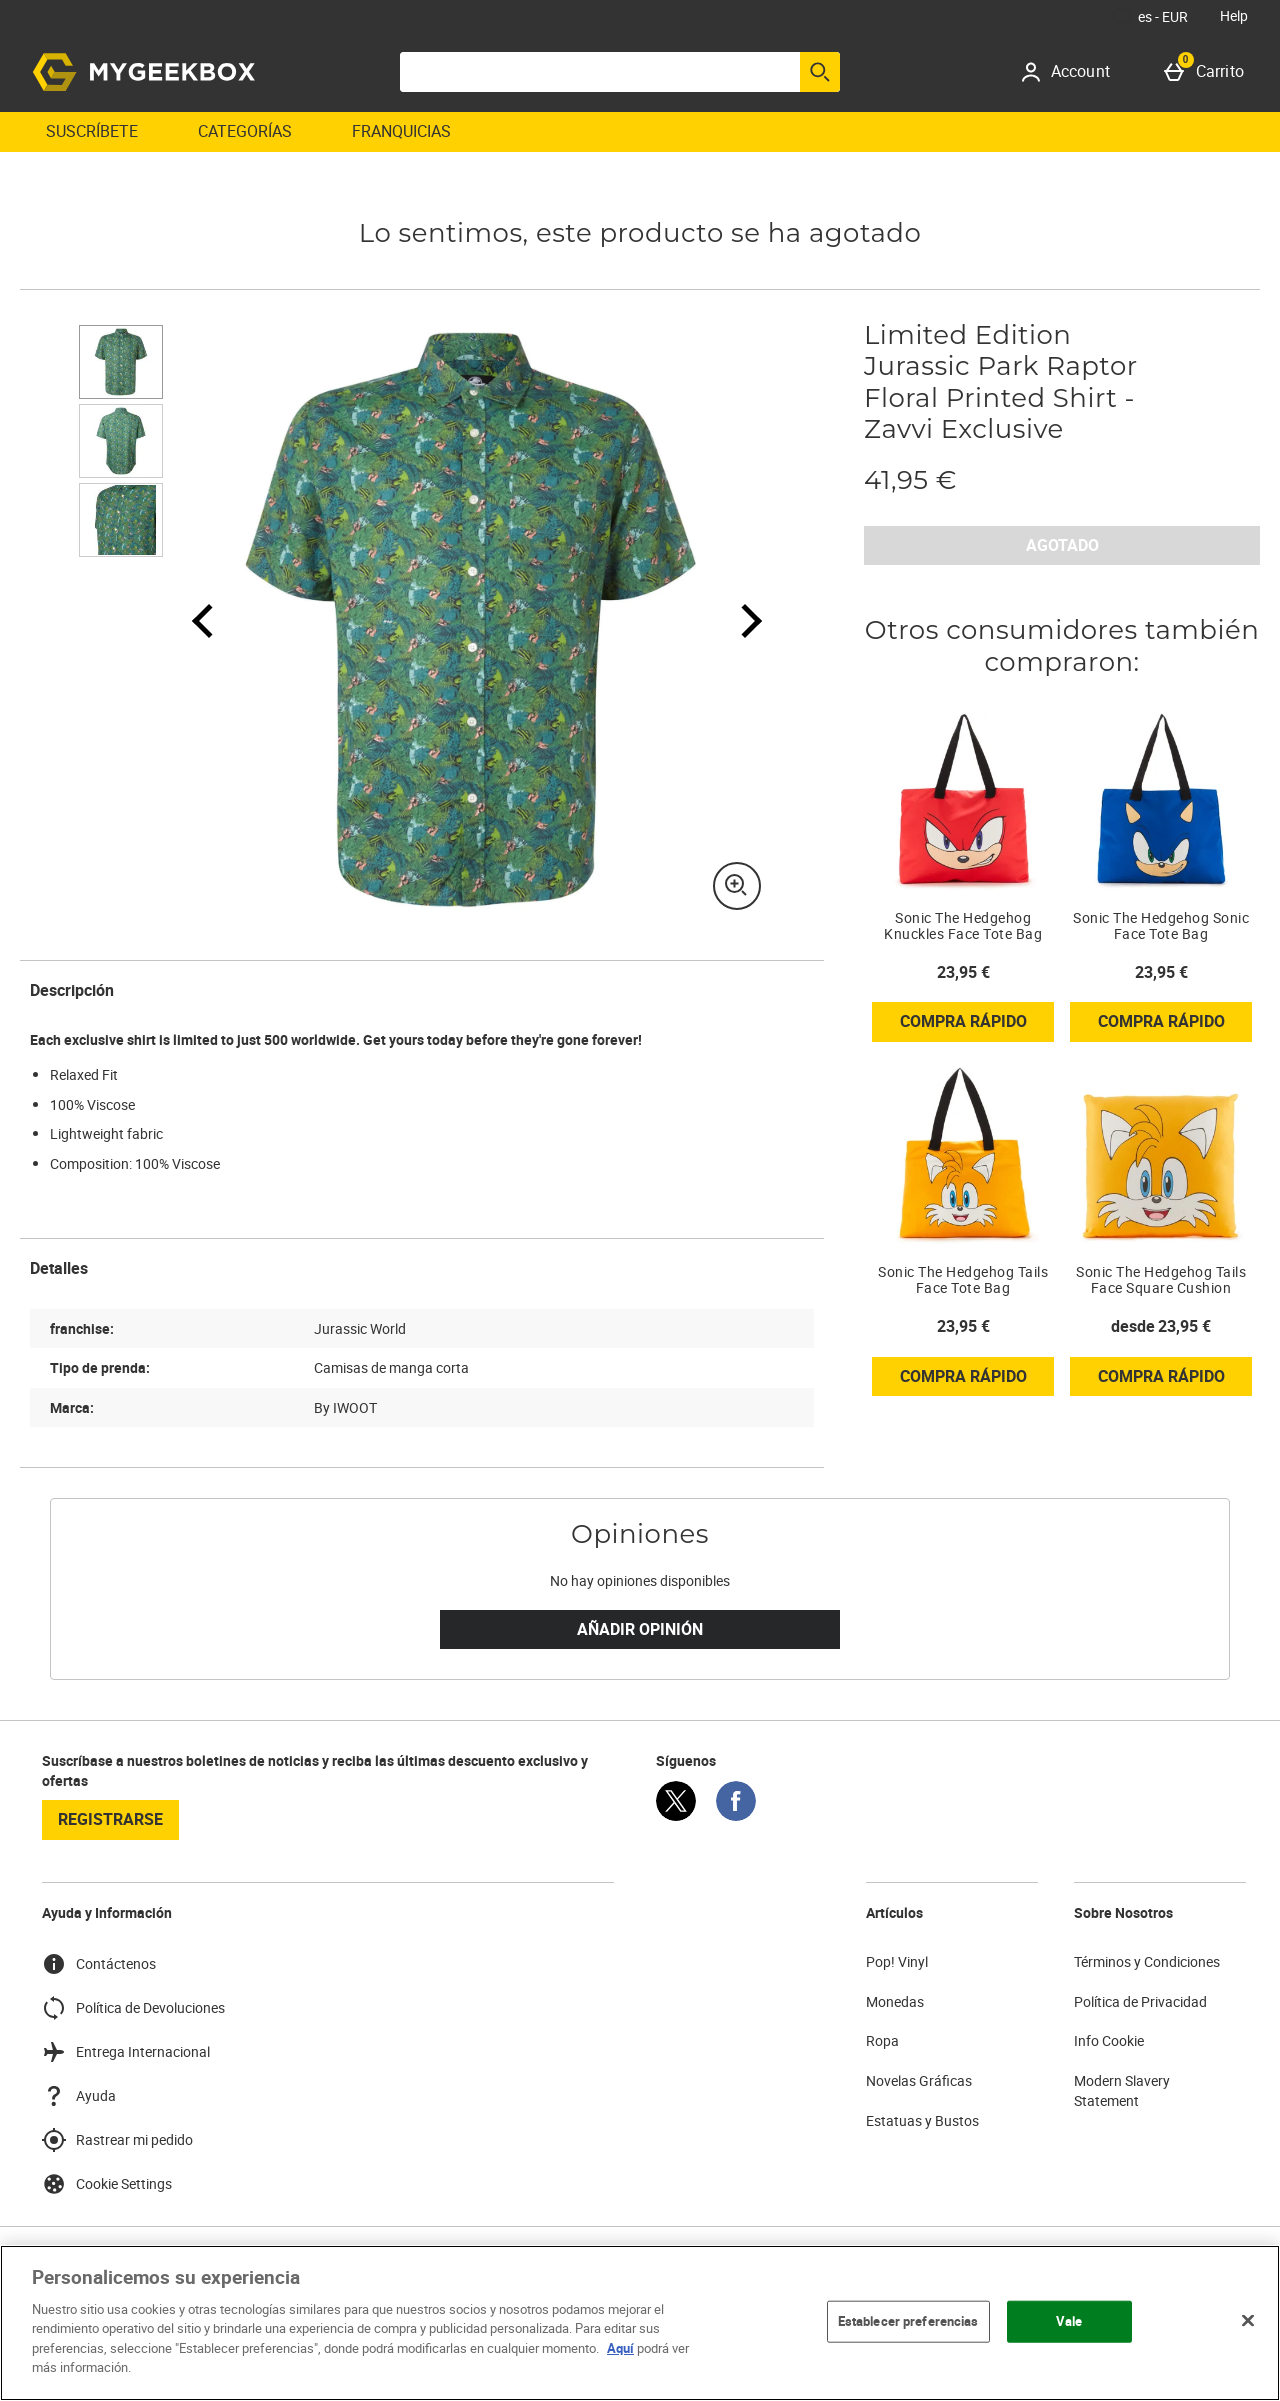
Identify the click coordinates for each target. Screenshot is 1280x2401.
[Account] (1072, 72)
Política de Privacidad (1140, 2001)
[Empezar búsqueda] (820, 72)
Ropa (882, 2040)
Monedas (895, 2001)
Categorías (245, 131)
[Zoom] (737, 886)
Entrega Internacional (126, 2052)
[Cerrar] (1248, 2320)
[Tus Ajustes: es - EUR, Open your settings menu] (1151, 16)
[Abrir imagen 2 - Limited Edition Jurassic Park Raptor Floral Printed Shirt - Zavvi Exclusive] (121, 441)
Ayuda (79, 2096)
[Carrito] (1208, 72)
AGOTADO (1062, 545)
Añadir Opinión (640, 1629)
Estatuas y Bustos (922, 2120)
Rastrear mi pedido (117, 2140)
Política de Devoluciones (133, 2008)
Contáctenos (99, 1964)
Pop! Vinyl (897, 1961)
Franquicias (401, 131)
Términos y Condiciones (1147, 1961)
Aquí (620, 2348)
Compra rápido (977, 1025)
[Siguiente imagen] (739, 620)
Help (1234, 15)
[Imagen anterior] (203, 620)
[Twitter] (676, 1815)
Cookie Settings (107, 2184)
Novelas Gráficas (919, 2080)
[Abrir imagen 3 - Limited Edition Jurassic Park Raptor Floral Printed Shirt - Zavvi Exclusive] (121, 520)
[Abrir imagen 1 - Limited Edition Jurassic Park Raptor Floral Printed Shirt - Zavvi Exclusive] (121, 362)
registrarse (110, 1819)
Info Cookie (1109, 2040)
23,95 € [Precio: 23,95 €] (963, 972)
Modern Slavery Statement (1122, 2090)
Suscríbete (92, 131)
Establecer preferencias (908, 2321)
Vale (1069, 2321)
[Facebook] (736, 1815)
